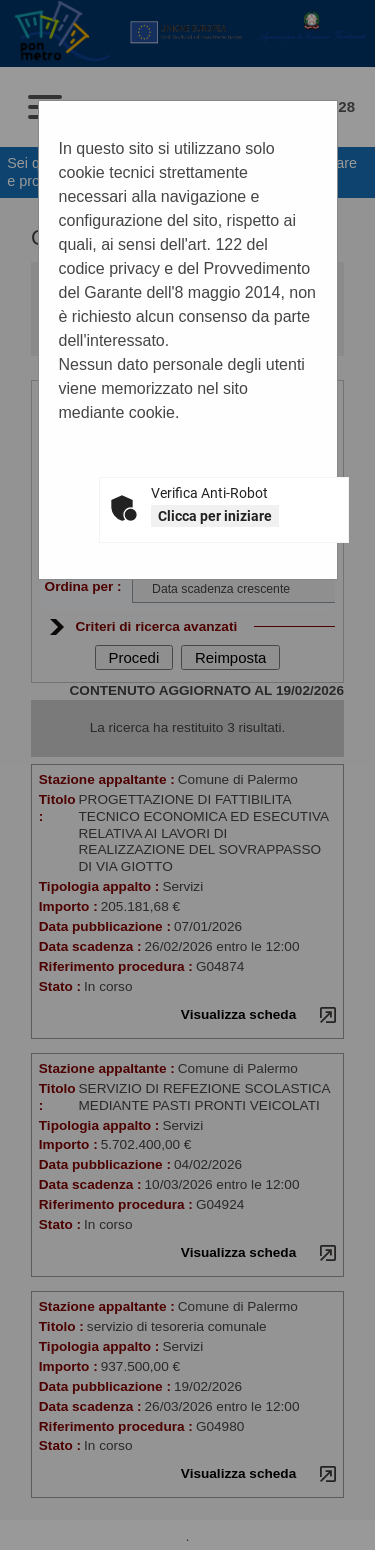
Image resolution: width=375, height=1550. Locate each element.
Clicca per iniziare (215, 516)
